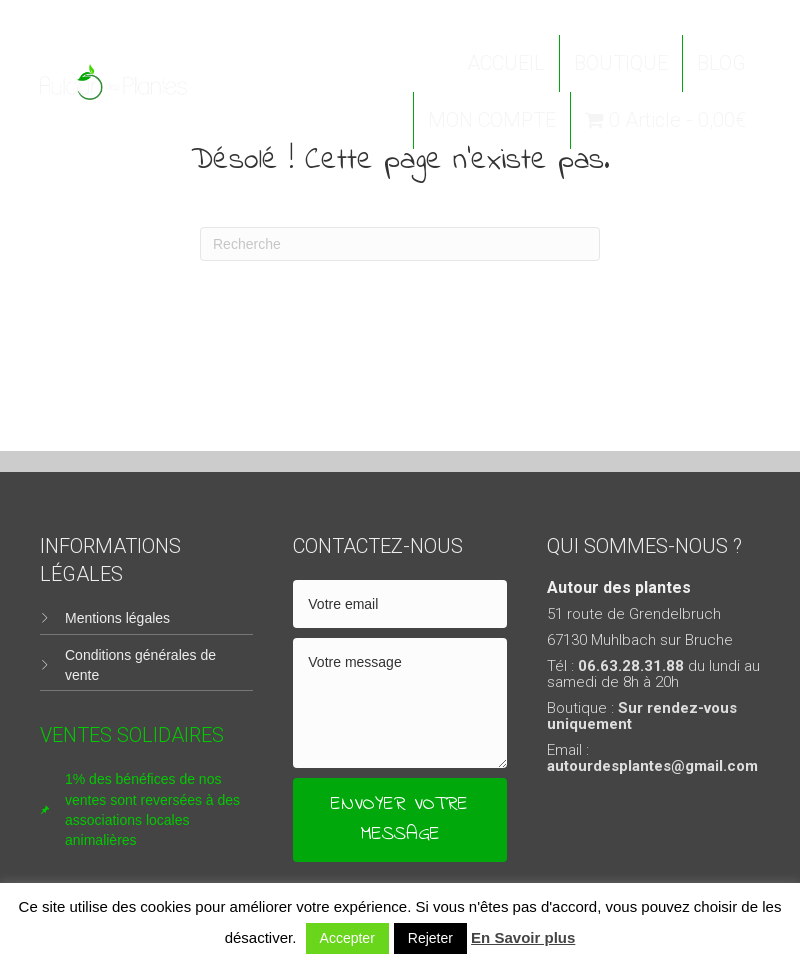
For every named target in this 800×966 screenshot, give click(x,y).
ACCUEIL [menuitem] (506, 63)
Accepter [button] (347, 938)
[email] (399, 604)
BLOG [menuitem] (721, 63)
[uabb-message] (399, 703)
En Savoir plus (523, 937)
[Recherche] (400, 244)
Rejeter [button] (430, 938)
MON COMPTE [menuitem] (492, 120)
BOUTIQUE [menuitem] (621, 63)
